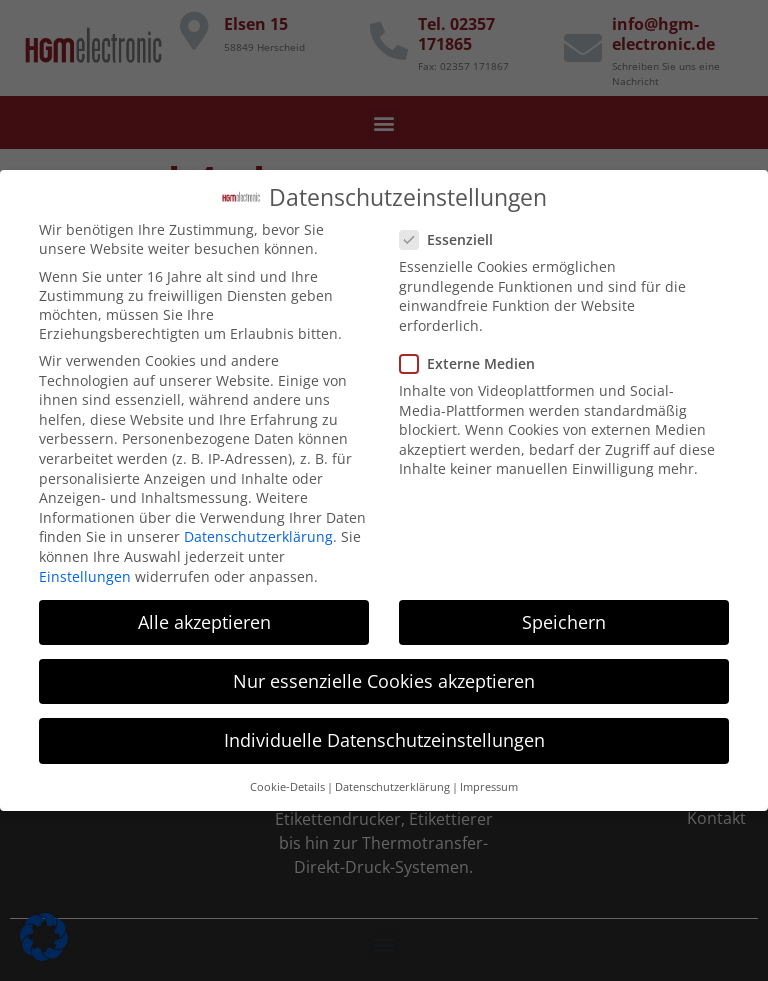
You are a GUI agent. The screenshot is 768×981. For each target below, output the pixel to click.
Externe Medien (473, 352)
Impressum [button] (489, 777)
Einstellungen (85, 565)
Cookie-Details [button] (287, 777)
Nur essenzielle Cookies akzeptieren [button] (384, 670)
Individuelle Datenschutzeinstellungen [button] (384, 729)
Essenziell (452, 228)
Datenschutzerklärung (258, 526)
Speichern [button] (564, 611)
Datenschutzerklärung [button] (392, 777)
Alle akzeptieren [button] (204, 611)
